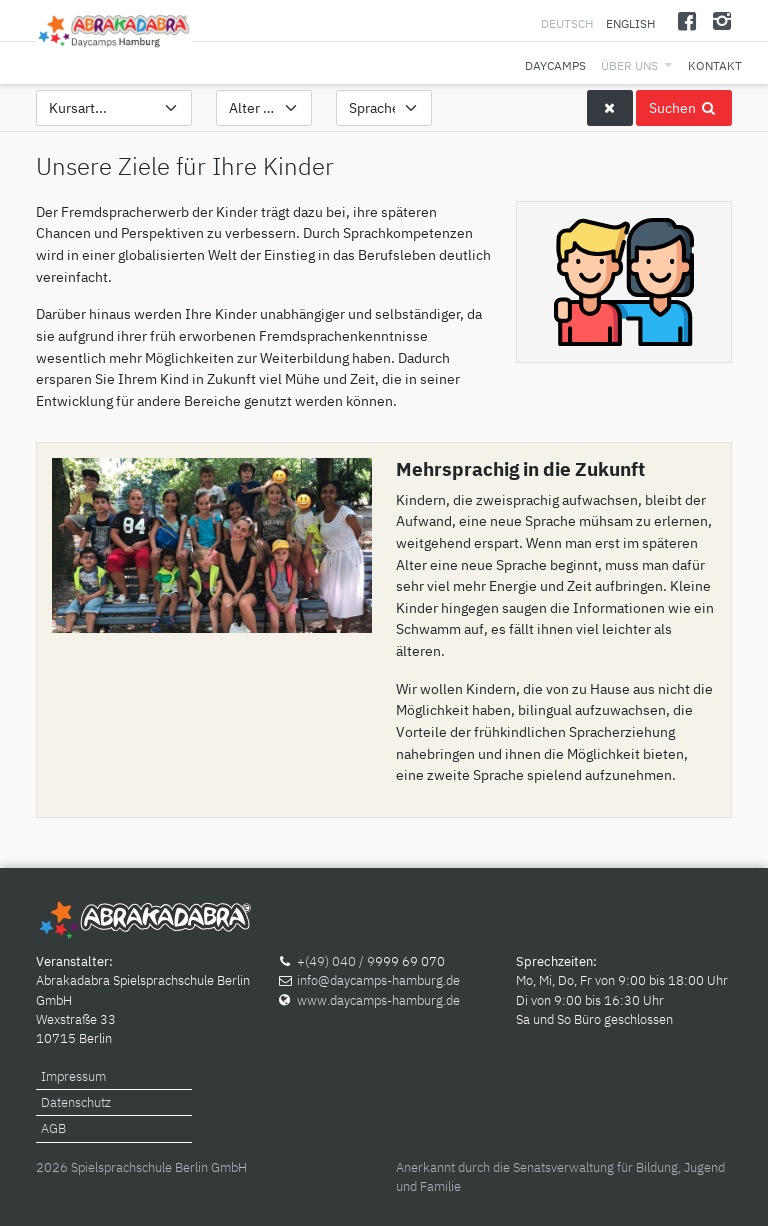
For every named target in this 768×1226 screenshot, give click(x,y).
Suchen (684, 107)
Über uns (629, 65)
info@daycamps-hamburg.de (378, 980)
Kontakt (715, 65)
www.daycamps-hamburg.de (378, 1000)
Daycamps (555, 65)
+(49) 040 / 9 (336, 961)
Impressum (73, 1076)
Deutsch (568, 23)
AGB (53, 1128)
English (630, 23)
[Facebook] (687, 20)
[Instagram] (721, 20)
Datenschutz (76, 1102)
